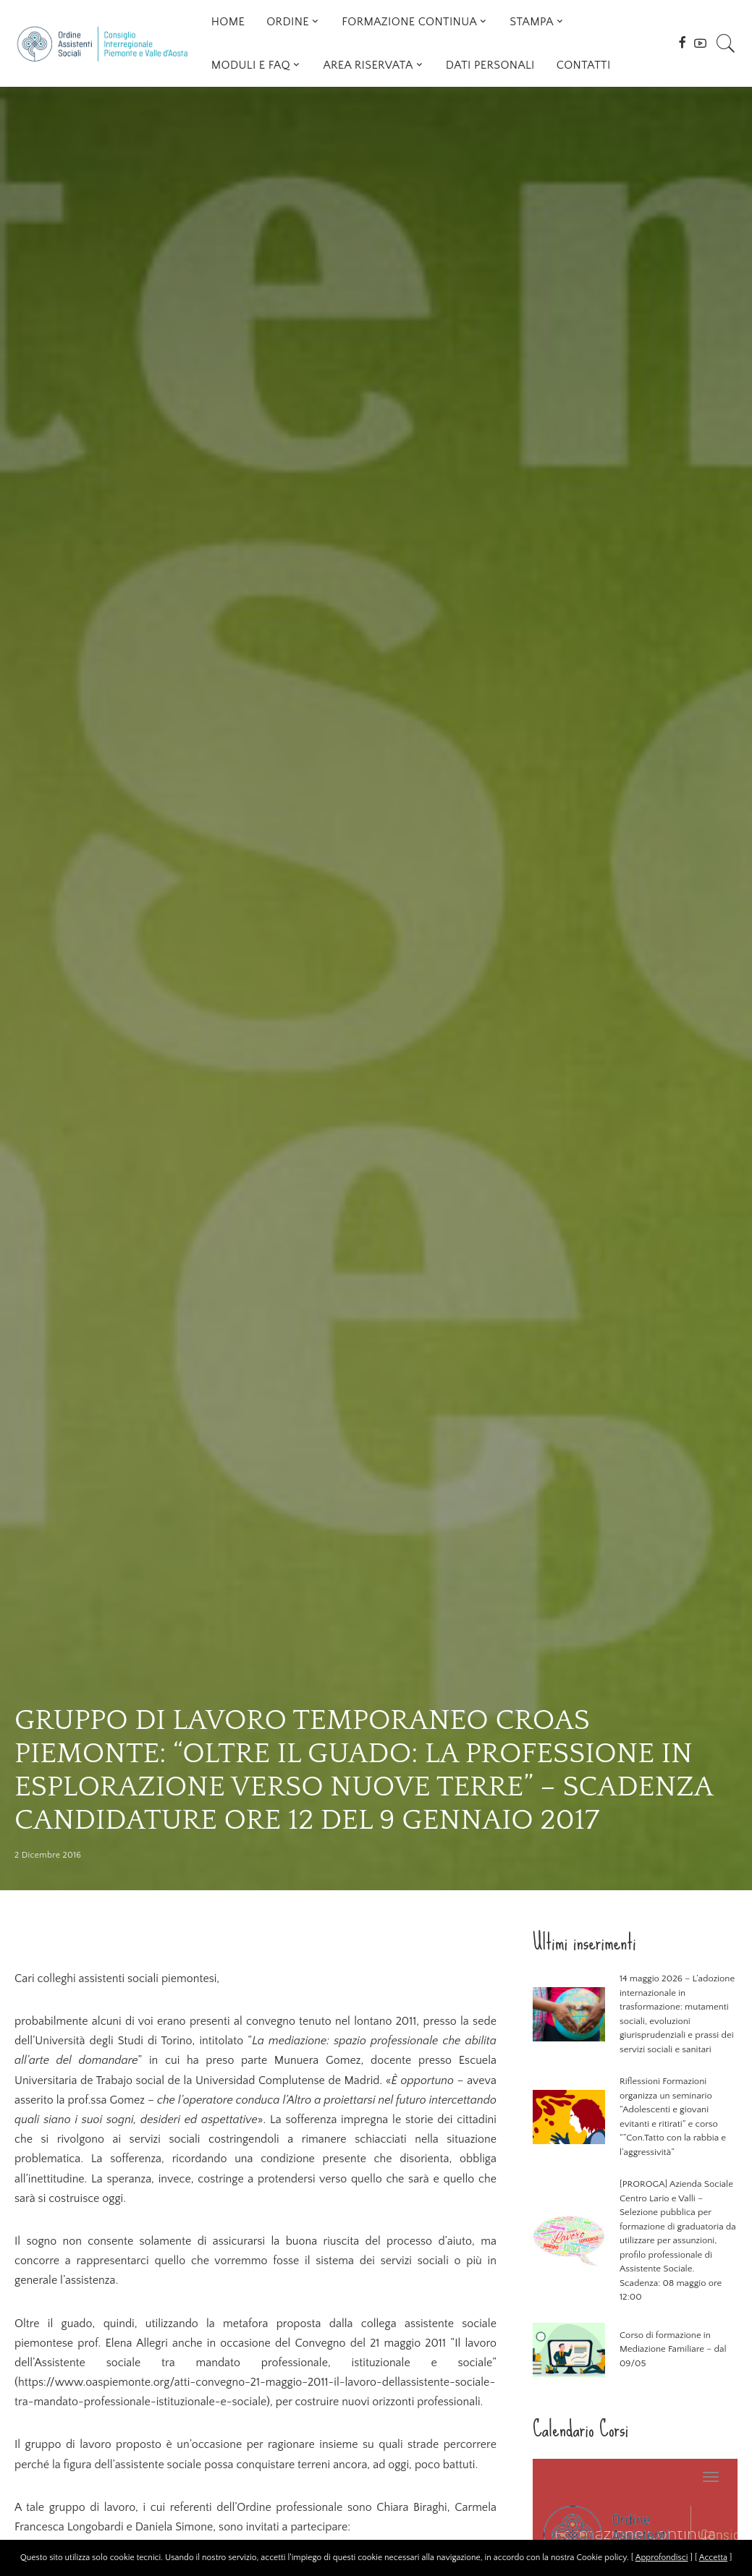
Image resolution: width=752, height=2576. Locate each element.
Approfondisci (661, 2557)
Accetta (713, 2557)
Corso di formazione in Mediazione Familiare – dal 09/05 (673, 2349)
